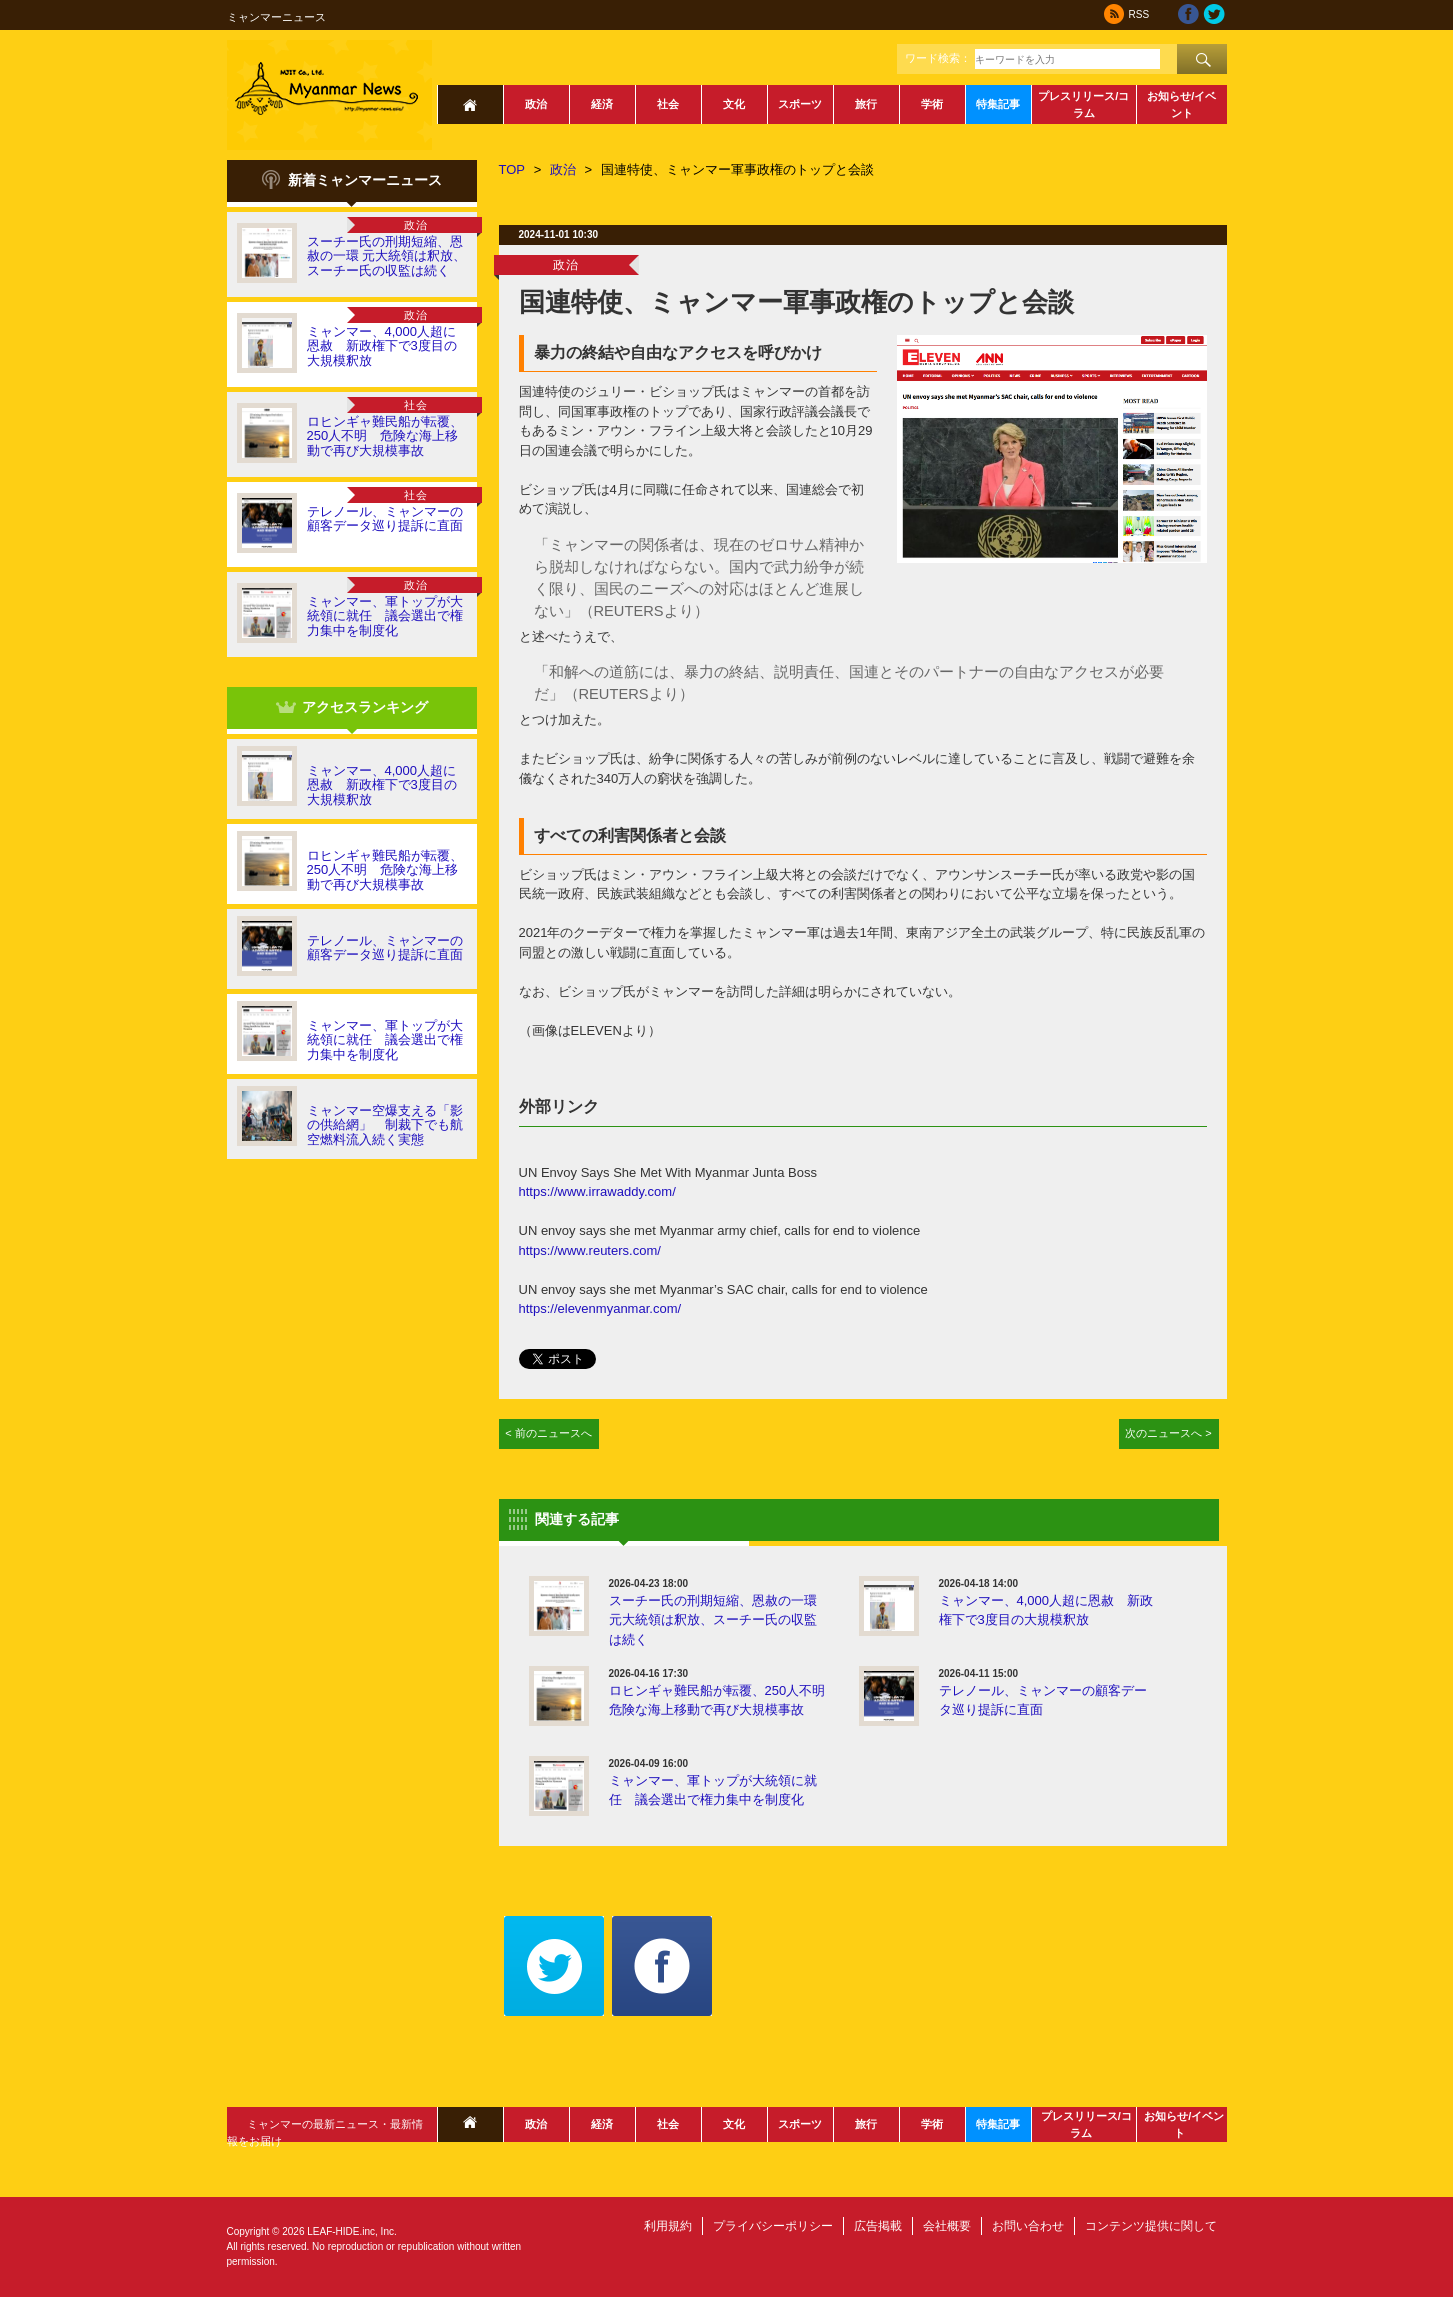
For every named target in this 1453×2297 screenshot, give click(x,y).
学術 (932, 104)
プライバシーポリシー (773, 2226)
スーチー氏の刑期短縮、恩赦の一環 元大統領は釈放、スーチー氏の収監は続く (387, 256)
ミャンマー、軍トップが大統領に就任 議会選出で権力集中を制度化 (385, 616)
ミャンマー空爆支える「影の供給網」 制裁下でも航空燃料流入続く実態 (385, 1125)
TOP (512, 169)
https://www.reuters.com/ (590, 1250)
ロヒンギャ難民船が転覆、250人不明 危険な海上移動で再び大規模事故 (385, 436)
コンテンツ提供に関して (1151, 2226)
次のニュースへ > (1168, 1433)
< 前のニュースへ (548, 1433)
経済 (602, 104)
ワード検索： (938, 58)
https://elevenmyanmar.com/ (600, 1308)
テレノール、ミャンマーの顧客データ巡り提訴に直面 (385, 518)
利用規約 (668, 2226)
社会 (668, 104)
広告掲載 (878, 2226)
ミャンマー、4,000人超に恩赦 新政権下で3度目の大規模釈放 (382, 346)
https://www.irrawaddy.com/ (597, 1191)
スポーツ (800, 104)
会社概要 (947, 2226)
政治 (536, 104)
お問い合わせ (1028, 2226)
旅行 (866, 104)
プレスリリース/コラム (1083, 104)
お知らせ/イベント (1181, 104)
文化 (734, 104)
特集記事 (998, 104)
